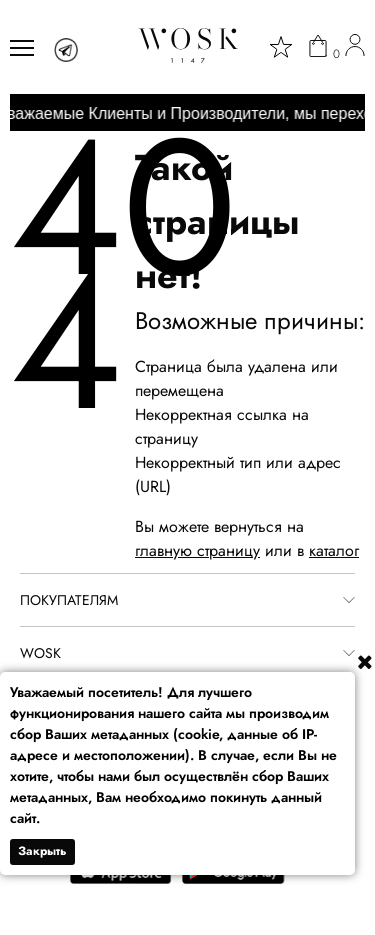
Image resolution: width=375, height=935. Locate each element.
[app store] (121, 879)
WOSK (40, 653)
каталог (334, 550)
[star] (281, 47)
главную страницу (197, 550)
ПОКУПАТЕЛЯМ (69, 600)
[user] (355, 48)
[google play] (233, 879)
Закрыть (42, 851)
